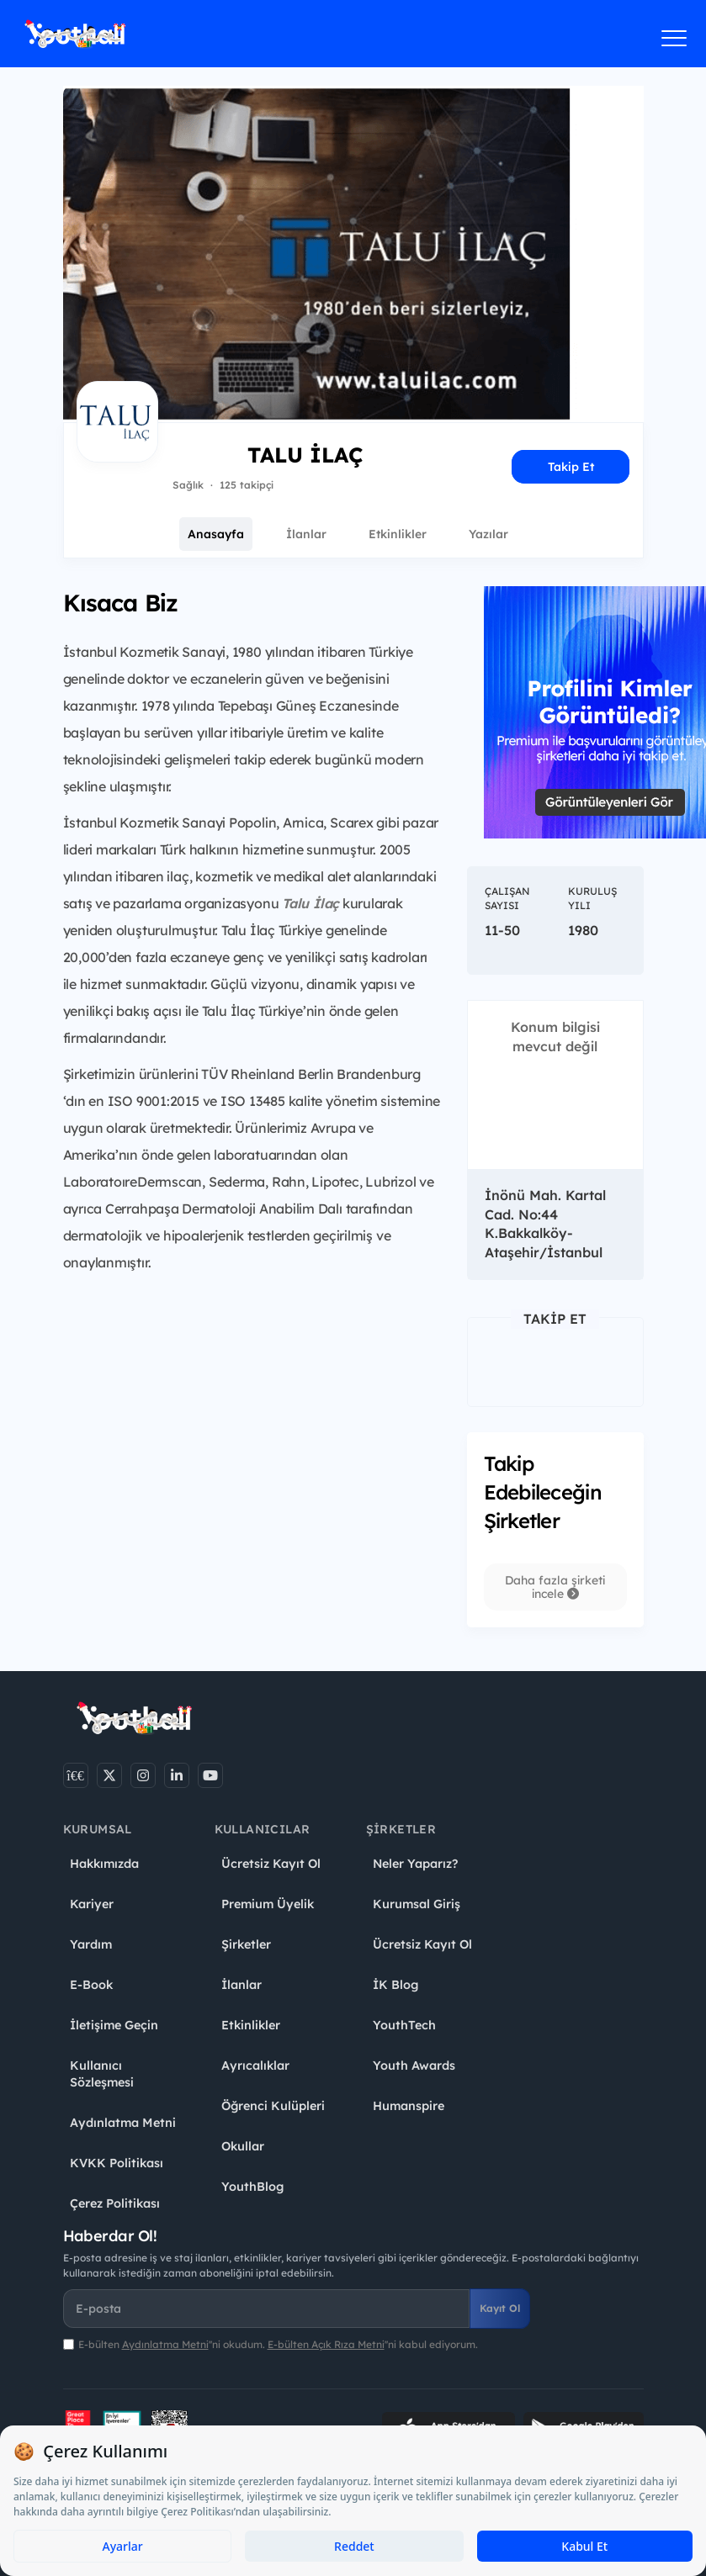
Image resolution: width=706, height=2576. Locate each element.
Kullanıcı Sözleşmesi (102, 2074)
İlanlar (306, 534)
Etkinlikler (398, 534)
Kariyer (92, 1904)
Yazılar (488, 534)
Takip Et (571, 466)
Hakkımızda (104, 1863)
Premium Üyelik (267, 1904)
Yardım (91, 1944)
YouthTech (404, 2025)
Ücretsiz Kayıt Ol (271, 1863)
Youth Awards (414, 2065)
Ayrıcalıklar (255, 2065)
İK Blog (395, 1984)
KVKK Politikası (116, 2163)
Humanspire (408, 2105)
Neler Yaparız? (415, 1863)
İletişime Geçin (114, 2025)
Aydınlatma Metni (123, 2122)
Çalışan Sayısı (507, 898)
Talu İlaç (310, 903)
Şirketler (246, 1944)
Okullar (242, 2146)
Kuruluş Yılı (592, 898)
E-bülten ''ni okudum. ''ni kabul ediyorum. (278, 2344)
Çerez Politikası (115, 2203)
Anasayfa (216, 534)
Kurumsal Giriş (416, 1904)
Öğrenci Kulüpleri (273, 2105)
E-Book (91, 1984)
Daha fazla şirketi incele (555, 1587)
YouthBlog (252, 2186)
